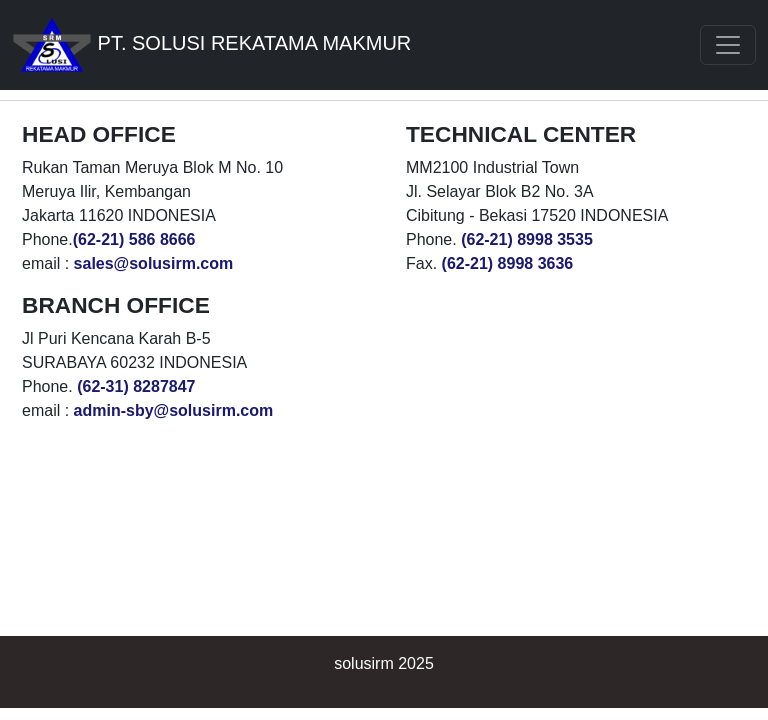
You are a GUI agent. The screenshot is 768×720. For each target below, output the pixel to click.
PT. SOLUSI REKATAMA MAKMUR (211, 45)
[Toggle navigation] (728, 45)
